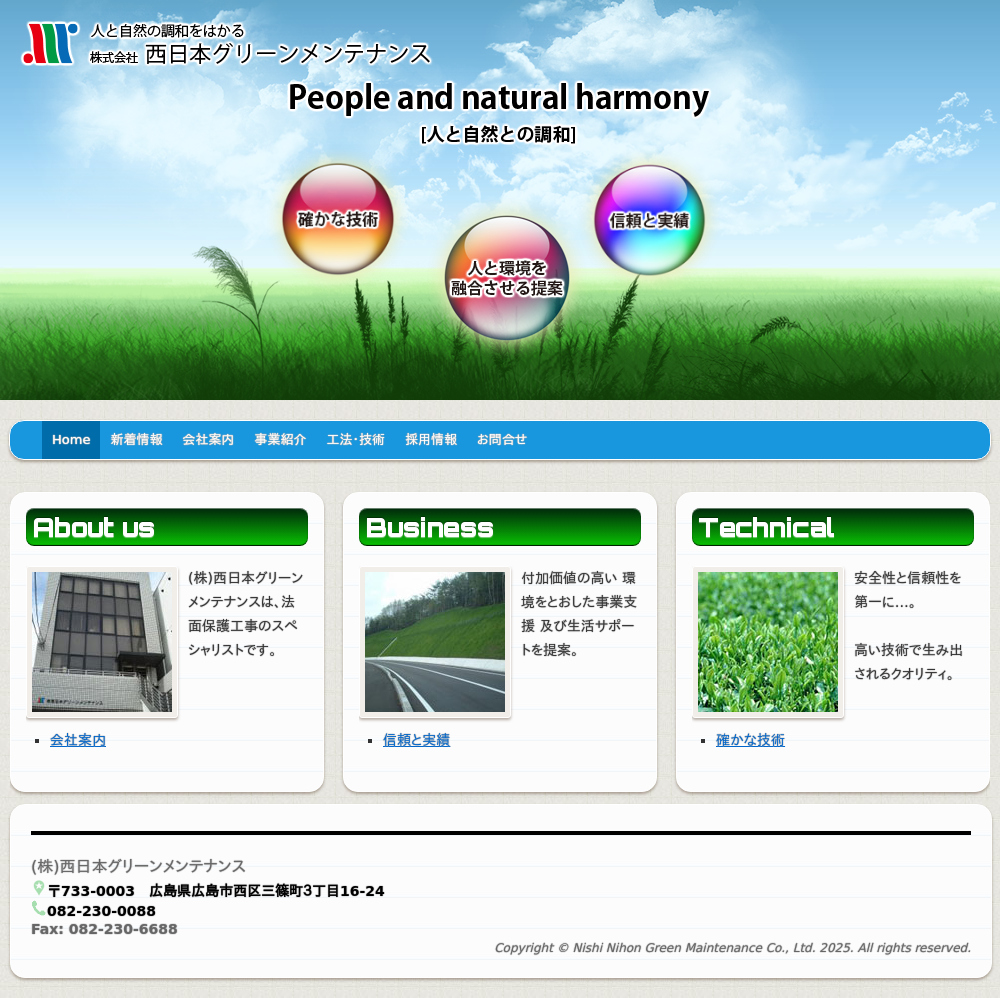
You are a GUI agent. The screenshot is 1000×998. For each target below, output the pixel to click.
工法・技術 (355, 439)
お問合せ (502, 439)
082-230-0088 (101, 911)
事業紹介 (280, 439)
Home (71, 439)
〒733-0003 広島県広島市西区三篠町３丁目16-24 (216, 891)
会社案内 (208, 439)
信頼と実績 (416, 740)
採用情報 (431, 439)
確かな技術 (750, 740)
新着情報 (136, 439)
